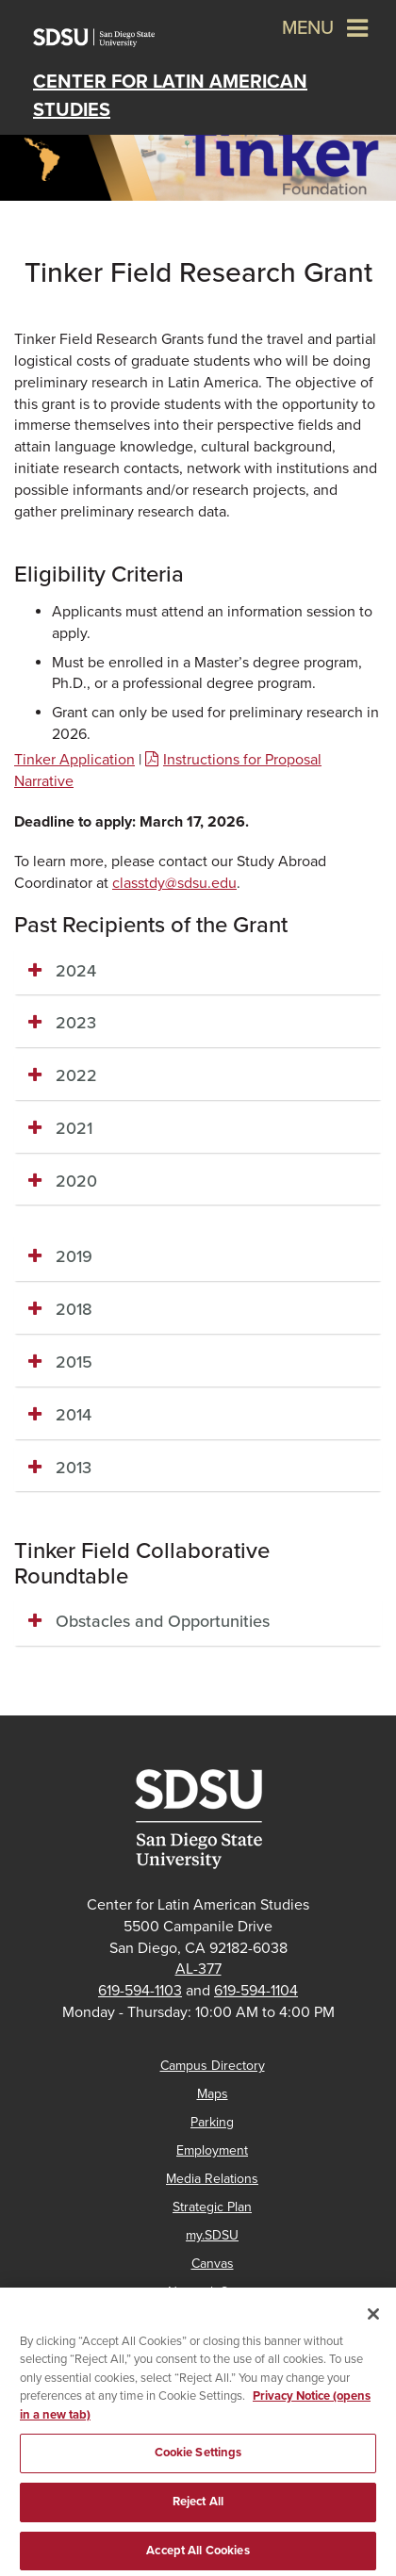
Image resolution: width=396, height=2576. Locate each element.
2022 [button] (76, 1075)
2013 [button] (73, 1467)
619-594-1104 (256, 1990)
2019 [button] (74, 1256)
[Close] (373, 2324)
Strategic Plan (212, 2207)
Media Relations (212, 2179)
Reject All (198, 2511)
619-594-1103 (140, 1990)
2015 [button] (74, 1362)
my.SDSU (212, 2235)
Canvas (212, 2264)
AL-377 (198, 1969)
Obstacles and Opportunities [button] (165, 1621)
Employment (212, 2150)
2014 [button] (73, 1414)
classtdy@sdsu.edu (174, 883)
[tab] (198, 971)
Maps (212, 2094)
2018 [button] (74, 1309)
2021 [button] (74, 1128)
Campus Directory (212, 2066)
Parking (212, 2122)
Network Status (212, 2292)
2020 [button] (76, 1181)
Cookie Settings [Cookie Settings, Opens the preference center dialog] (198, 2463)
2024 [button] (76, 970)
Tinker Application (74, 759)
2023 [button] (76, 1022)
